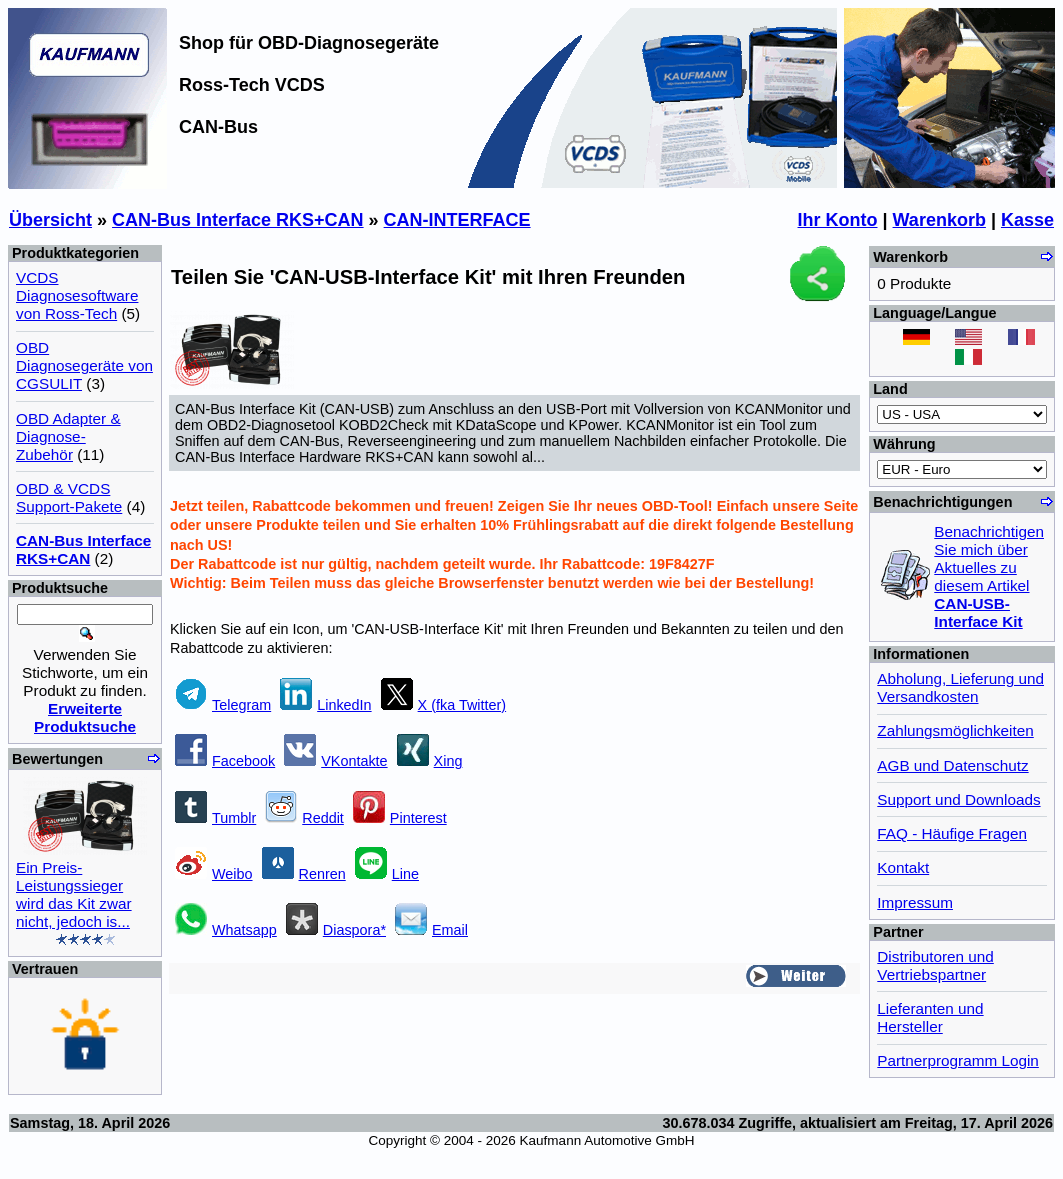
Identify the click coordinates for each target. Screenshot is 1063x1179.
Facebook (225, 761)
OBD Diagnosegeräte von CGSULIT (84, 365)
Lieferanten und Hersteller (930, 1017)
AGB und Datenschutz (952, 765)
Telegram (223, 705)
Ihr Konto (838, 220)
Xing (430, 761)
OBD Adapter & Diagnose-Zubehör (68, 436)
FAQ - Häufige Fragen (952, 833)
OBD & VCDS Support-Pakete (69, 497)
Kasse (1027, 220)
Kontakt (903, 867)
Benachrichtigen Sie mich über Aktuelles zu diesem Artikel (989, 576)
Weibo (214, 874)
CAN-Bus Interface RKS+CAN (238, 220)
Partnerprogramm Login (958, 1060)
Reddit (304, 818)
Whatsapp (226, 930)
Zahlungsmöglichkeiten (955, 730)
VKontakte (335, 761)
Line (387, 874)
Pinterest (400, 818)
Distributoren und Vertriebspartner (935, 965)
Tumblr (215, 818)
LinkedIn (325, 705)
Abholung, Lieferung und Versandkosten (960, 687)
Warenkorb (939, 220)
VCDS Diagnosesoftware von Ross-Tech (77, 295)
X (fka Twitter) (444, 705)
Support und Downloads (958, 799)
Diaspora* (336, 930)
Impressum (915, 902)
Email (431, 930)
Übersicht (50, 220)
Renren (304, 874)
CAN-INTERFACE (457, 220)
